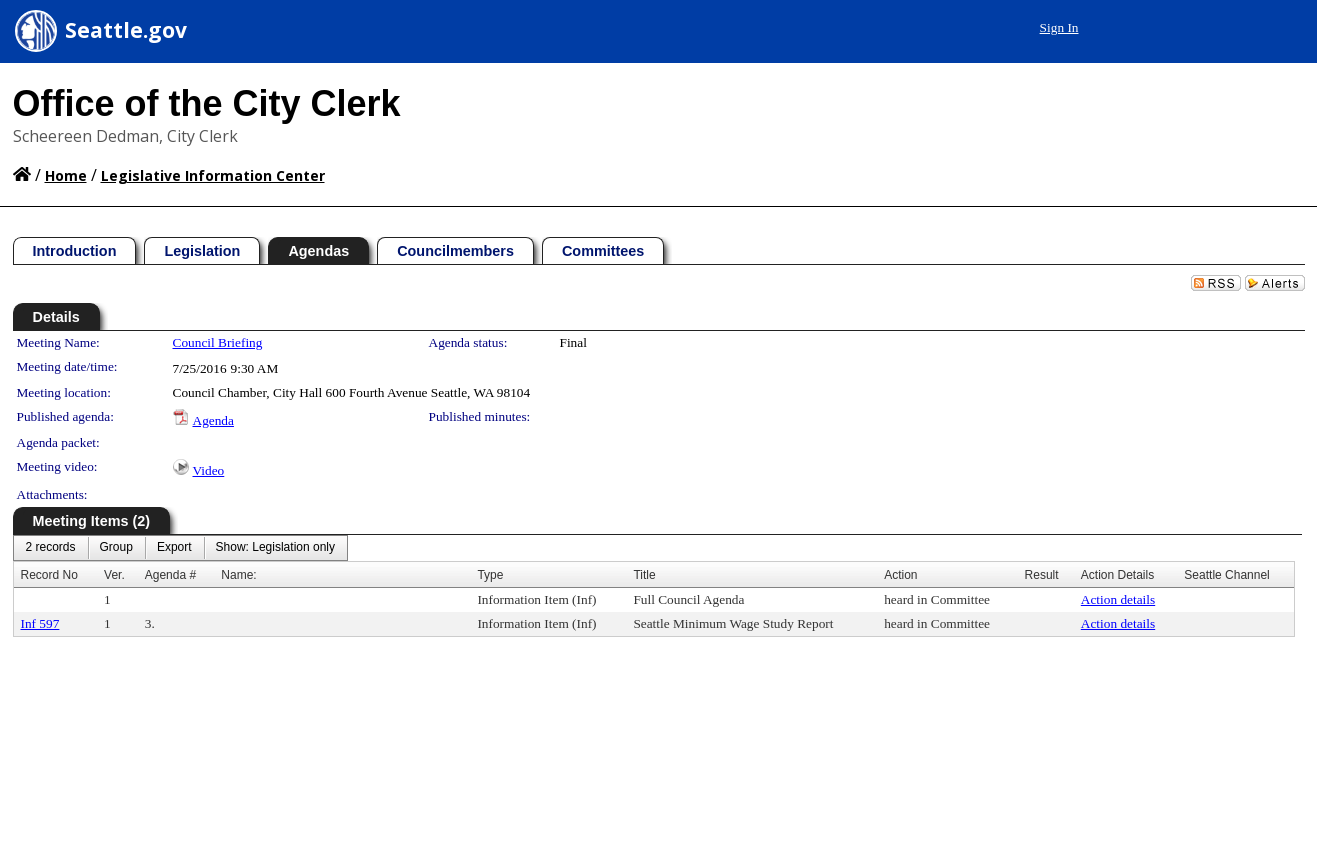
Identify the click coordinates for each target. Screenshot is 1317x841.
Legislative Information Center (213, 175)
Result (1042, 575)
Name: (238, 575)
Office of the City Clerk (207, 103)
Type (490, 575)
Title (644, 575)
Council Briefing (218, 342)
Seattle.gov (126, 30)
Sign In (1059, 27)
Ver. (114, 575)
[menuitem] (51, 548)
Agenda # (170, 575)
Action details (1118, 599)
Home (66, 175)
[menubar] (181, 548)
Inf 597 (40, 623)
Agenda (213, 420)
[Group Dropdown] (116, 548)
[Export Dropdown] (174, 548)
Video (209, 470)
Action (900, 575)
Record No (49, 575)
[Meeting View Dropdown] (275, 548)
